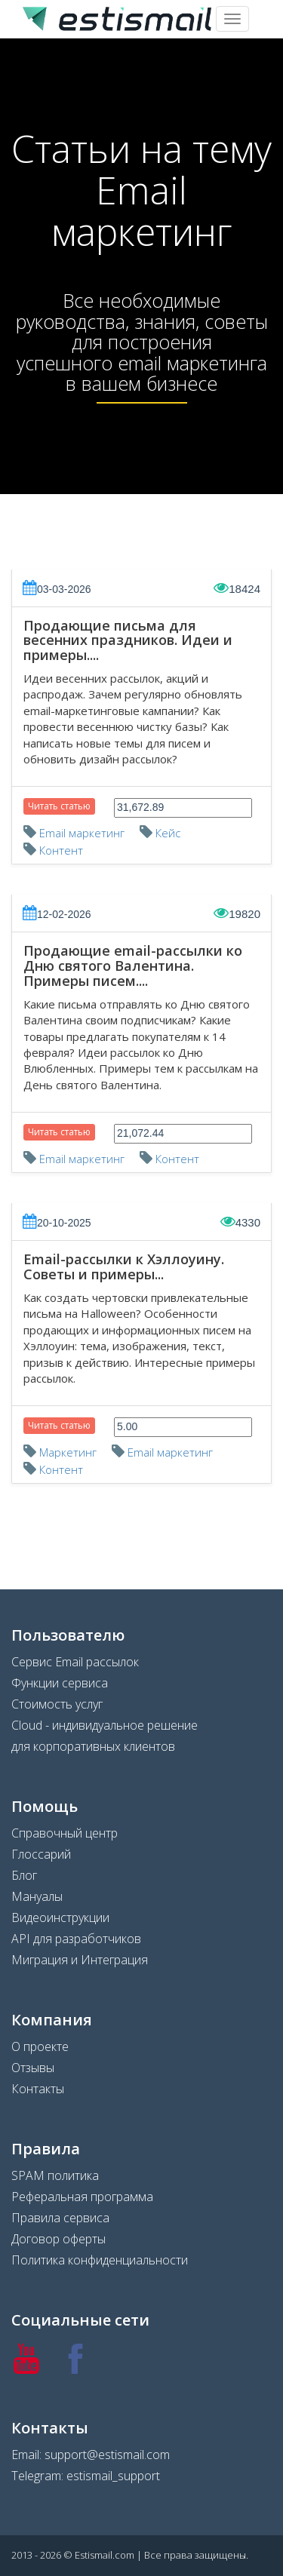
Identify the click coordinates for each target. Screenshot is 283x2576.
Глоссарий (41, 1854)
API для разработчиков (76, 1938)
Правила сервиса (60, 2217)
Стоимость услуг (57, 1704)
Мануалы (37, 1896)
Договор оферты (58, 2239)
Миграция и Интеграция (79, 1959)
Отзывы (32, 2067)
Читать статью (59, 806)
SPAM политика (55, 2175)
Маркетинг (68, 1452)
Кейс (167, 832)
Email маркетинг (82, 832)
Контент (61, 850)
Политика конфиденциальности (99, 2260)
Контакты (37, 2088)
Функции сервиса (59, 1683)
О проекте (40, 2046)
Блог (24, 1875)
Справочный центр (64, 1833)
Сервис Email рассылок (75, 1661)
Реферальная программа (82, 2196)
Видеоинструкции (60, 1917)
